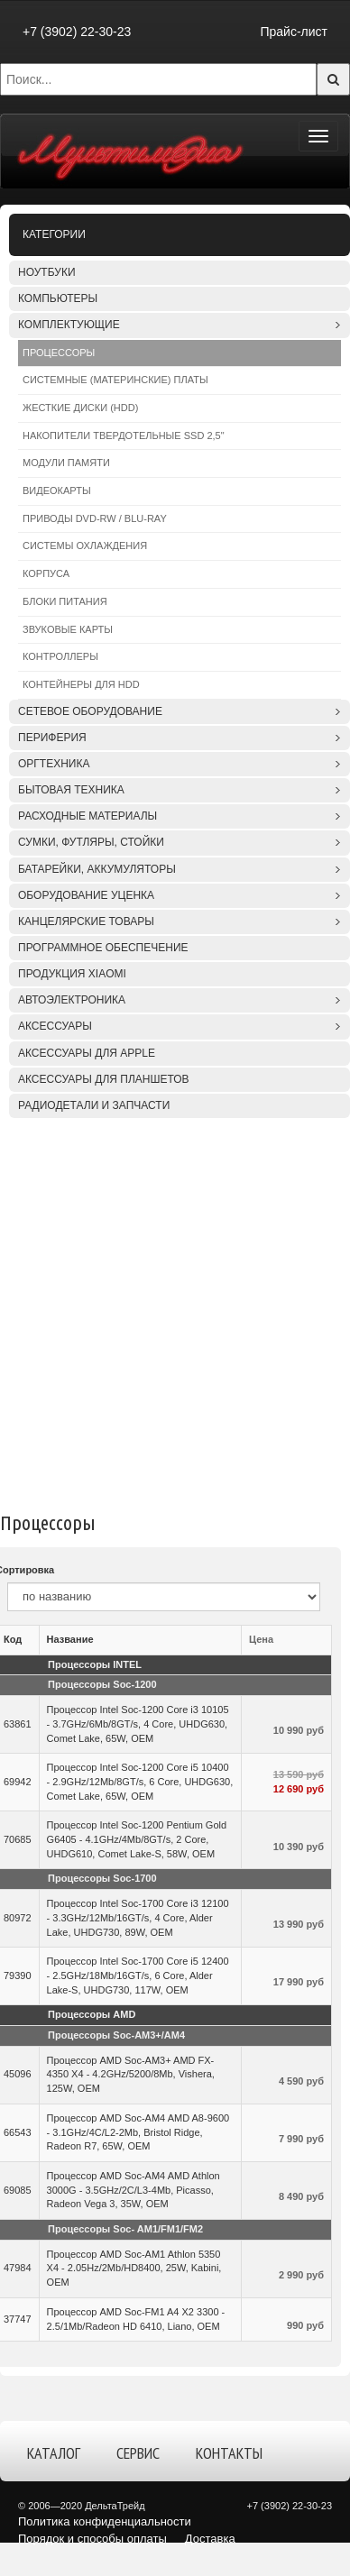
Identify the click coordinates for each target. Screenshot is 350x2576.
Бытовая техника (71, 790)
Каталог (53, 2453)
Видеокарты (57, 490)
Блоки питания (65, 601)
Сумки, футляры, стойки (91, 842)
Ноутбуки (47, 272)
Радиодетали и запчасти (94, 1105)
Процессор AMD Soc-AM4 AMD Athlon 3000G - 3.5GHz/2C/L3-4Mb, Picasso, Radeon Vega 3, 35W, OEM (133, 2189)
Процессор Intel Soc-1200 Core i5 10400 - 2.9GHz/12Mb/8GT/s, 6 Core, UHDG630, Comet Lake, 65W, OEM (140, 1781)
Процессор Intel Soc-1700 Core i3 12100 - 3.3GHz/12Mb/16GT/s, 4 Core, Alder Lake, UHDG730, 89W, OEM (138, 1917)
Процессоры (59, 352)
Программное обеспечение (103, 947)
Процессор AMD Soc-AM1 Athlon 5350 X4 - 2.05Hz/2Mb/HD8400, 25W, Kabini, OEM (134, 2268)
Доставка (210, 2538)
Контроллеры (60, 656)
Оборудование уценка (86, 895)
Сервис (138, 2453)
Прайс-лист (293, 31)
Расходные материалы (87, 816)
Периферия (52, 737)
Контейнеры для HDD (81, 684)
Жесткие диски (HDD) (80, 407)
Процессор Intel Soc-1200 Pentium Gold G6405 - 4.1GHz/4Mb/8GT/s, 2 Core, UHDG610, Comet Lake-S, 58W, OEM (137, 1839)
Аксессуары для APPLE (86, 1053)
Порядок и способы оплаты (92, 2538)
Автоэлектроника (71, 1000)
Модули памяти (66, 462)
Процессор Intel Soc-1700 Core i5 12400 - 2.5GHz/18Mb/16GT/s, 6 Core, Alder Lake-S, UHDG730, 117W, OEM (138, 1975)
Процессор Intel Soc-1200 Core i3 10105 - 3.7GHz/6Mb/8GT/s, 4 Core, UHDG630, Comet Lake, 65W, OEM (138, 1723)
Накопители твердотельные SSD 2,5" (124, 435)
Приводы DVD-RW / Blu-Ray (95, 518)
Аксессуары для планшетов (103, 1079)
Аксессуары (55, 1026)
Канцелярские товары (86, 921)
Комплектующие (69, 324)
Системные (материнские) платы (115, 379)
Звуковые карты (68, 629)
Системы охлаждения (85, 545)
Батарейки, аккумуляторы (97, 869)
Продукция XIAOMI (72, 973)
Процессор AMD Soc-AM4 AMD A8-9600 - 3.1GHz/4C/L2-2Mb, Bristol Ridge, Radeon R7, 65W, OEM (138, 2132)
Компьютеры (57, 298)
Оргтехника (53, 763)
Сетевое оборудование (90, 711)
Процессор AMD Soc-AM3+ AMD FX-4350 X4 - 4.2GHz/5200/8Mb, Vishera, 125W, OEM (131, 2074)
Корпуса (46, 573)
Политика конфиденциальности (104, 2521)
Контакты (229, 2453)
